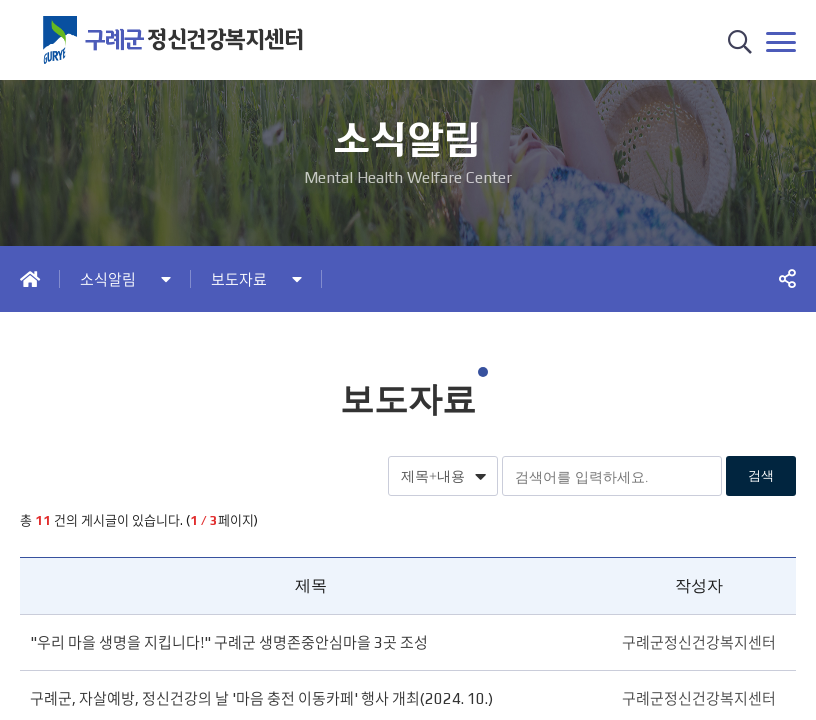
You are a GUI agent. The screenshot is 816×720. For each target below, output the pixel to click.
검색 (761, 475)
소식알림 (108, 279)
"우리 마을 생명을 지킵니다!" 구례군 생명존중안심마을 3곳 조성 (229, 642)
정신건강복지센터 (194, 39)
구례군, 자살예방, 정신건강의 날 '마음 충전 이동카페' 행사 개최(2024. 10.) (261, 698)
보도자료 (239, 279)
